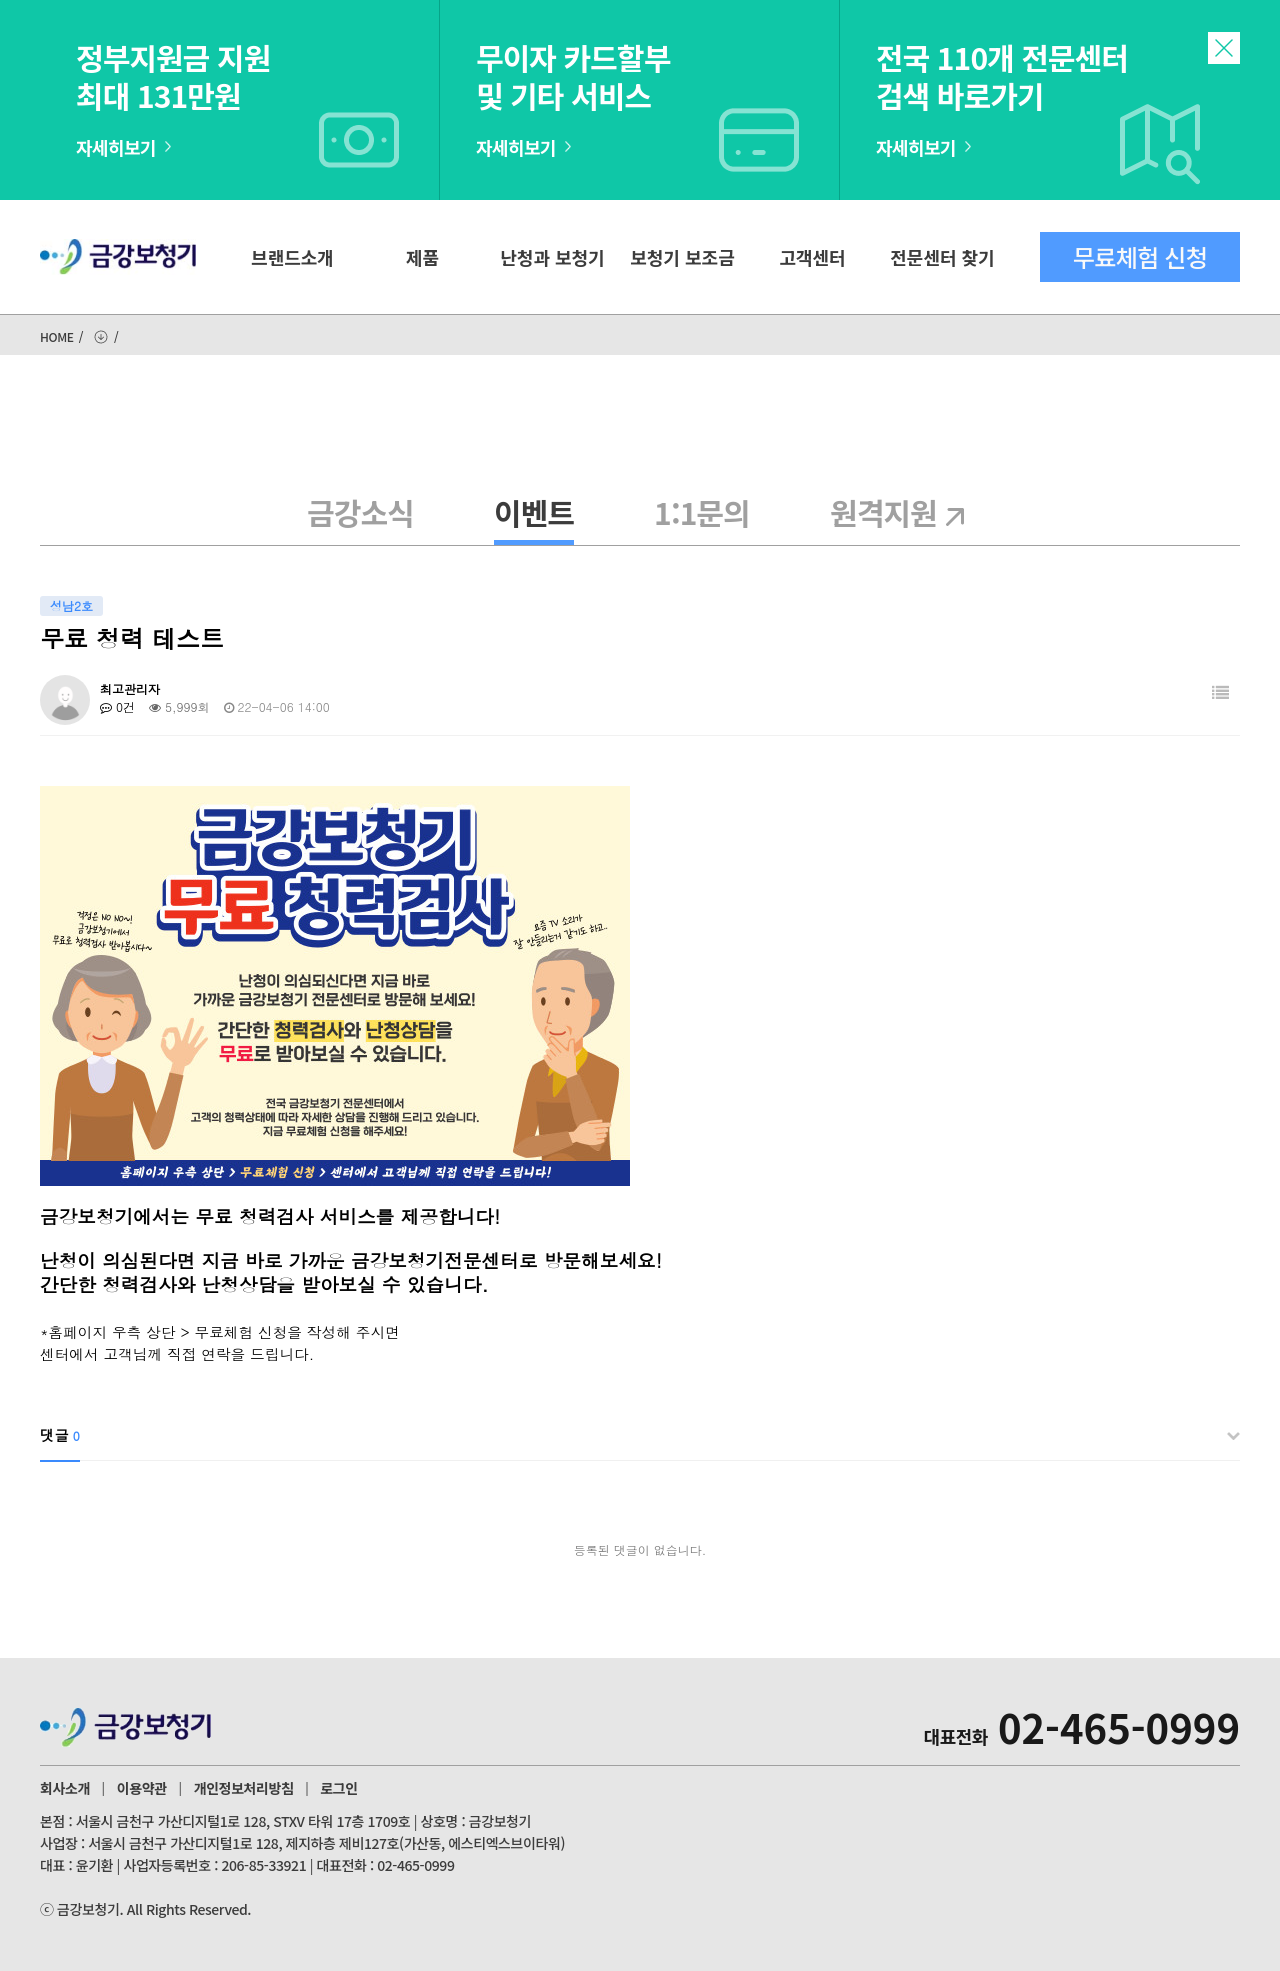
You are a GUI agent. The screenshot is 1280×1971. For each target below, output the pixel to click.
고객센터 (812, 257)
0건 (117, 706)
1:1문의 (702, 512)
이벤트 (534, 512)
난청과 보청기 (552, 257)
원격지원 (901, 512)
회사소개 (65, 1788)
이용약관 (142, 1788)
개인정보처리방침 (244, 1788)
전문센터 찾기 (942, 257)
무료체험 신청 (1140, 256)
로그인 (338, 1788)
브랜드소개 (292, 257)
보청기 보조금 (682, 257)
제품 (422, 257)
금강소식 (360, 512)
